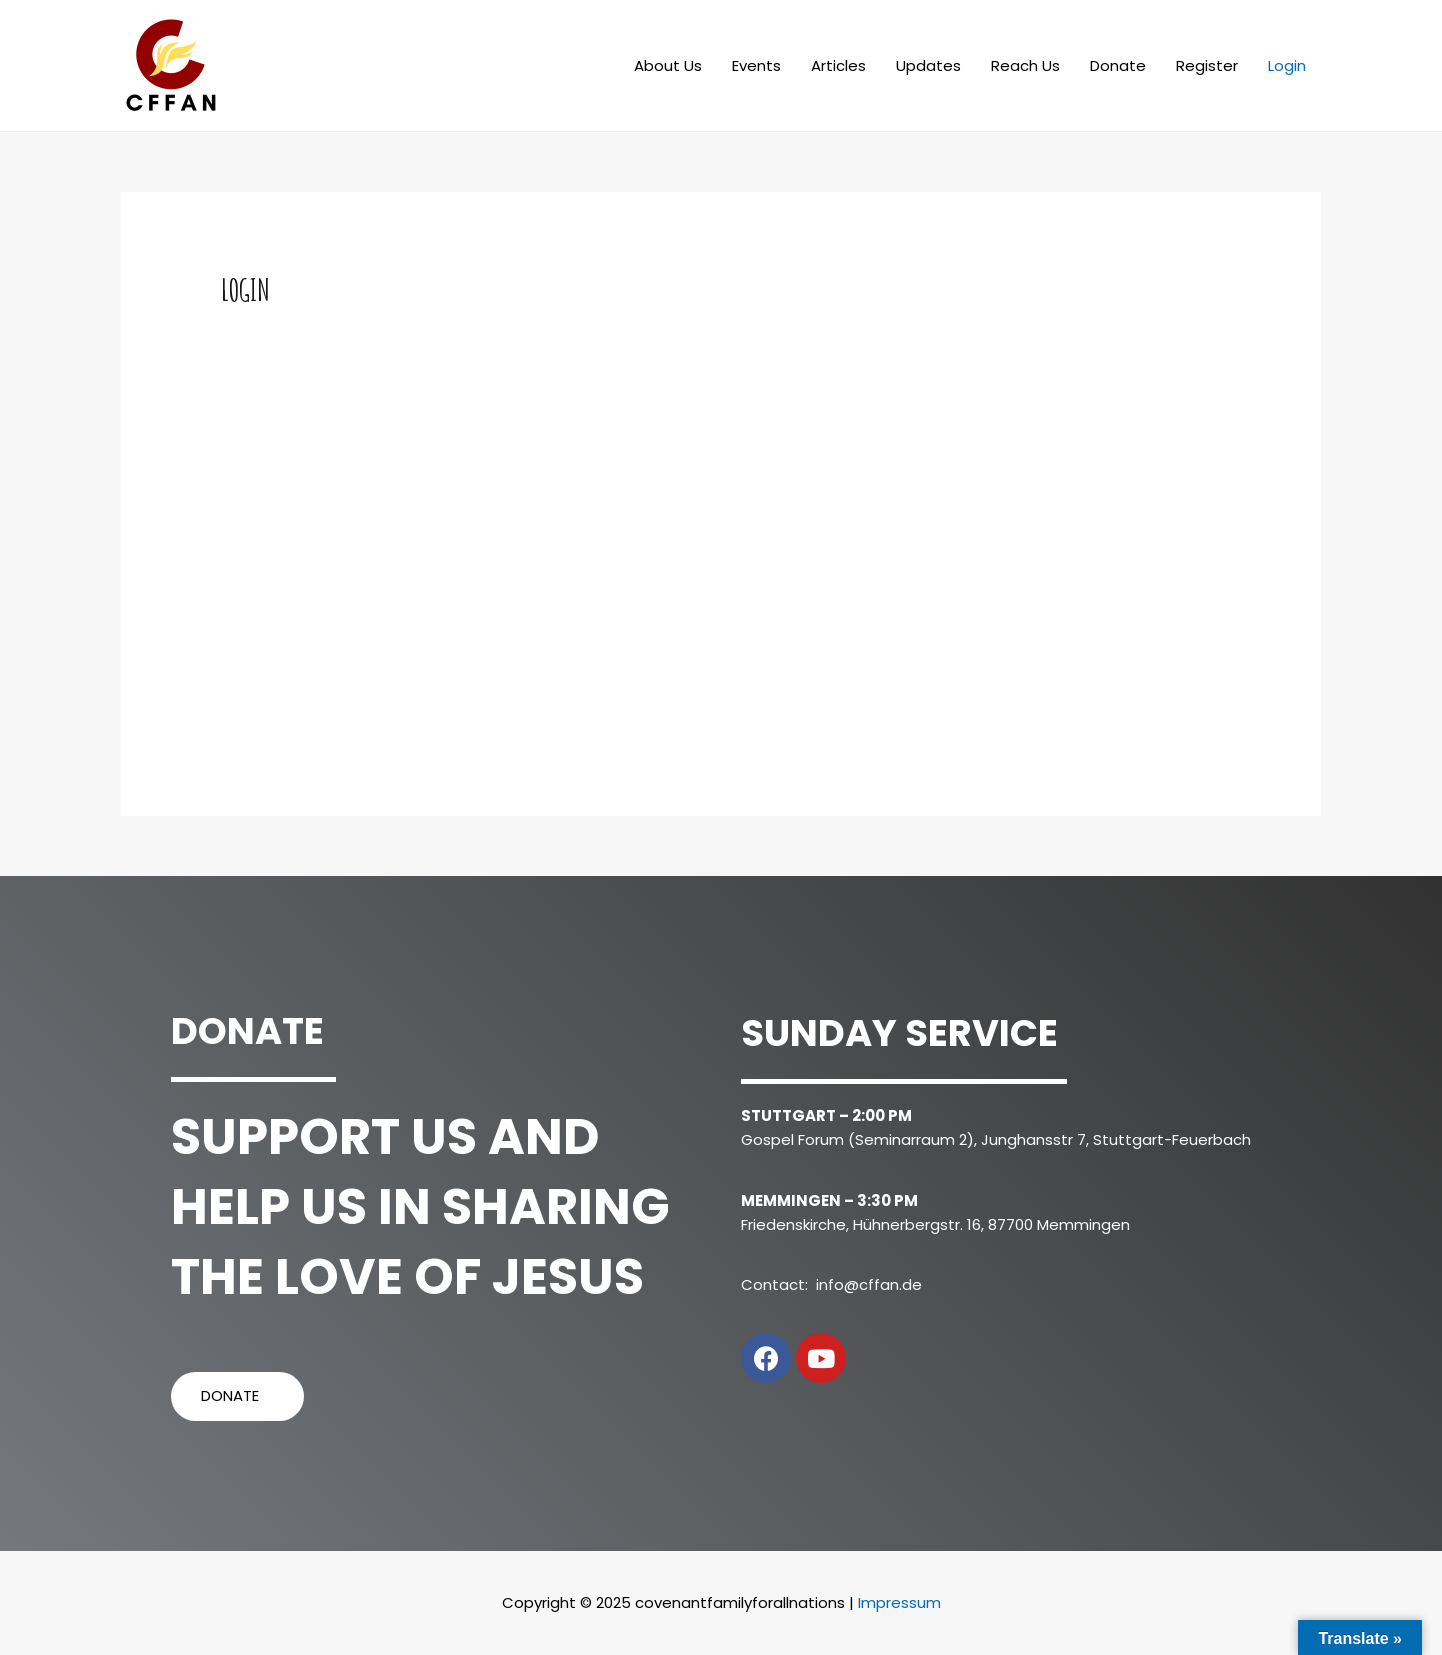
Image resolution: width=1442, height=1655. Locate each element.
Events (756, 65)
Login (1287, 65)
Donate (1118, 65)
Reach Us (1025, 65)
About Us (668, 65)
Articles (838, 65)
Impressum (899, 1602)
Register (1207, 65)
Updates (928, 65)
